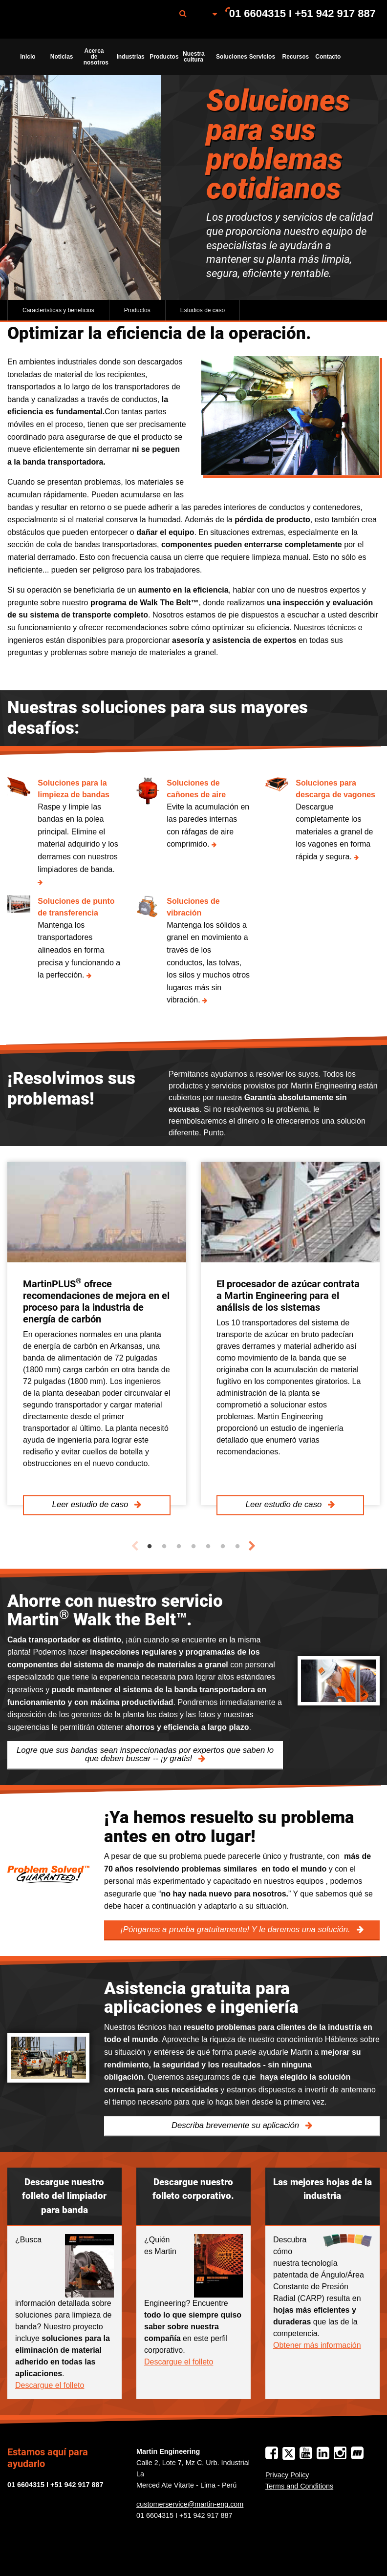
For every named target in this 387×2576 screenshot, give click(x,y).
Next (252, 1546)
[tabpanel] (97, 1333)
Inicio (27, 56)
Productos (163, 56)
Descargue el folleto (49, 2385)
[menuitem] (60, 19)
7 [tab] (237, 1547)
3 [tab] (179, 1547)
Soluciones (229, 56)
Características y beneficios (58, 310)
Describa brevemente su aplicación (236, 2125)
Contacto (328, 56)
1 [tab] (149, 1547)
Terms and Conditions (299, 2486)
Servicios (262, 56)
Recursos (295, 56)
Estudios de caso (202, 310)
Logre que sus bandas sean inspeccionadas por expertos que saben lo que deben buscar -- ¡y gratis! (145, 1754)
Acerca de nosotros (96, 56)
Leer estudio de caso (91, 1504)
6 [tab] (223, 1547)
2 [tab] (164, 1547)
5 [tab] (208, 1547)
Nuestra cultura (194, 56)
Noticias (61, 56)
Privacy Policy (287, 2475)
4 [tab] (193, 1547)
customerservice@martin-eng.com (189, 2504)
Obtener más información (317, 2345)
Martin (60, 19)
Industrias (130, 56)
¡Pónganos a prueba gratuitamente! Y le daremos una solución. (236, 1929)
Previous (135, 1546)
